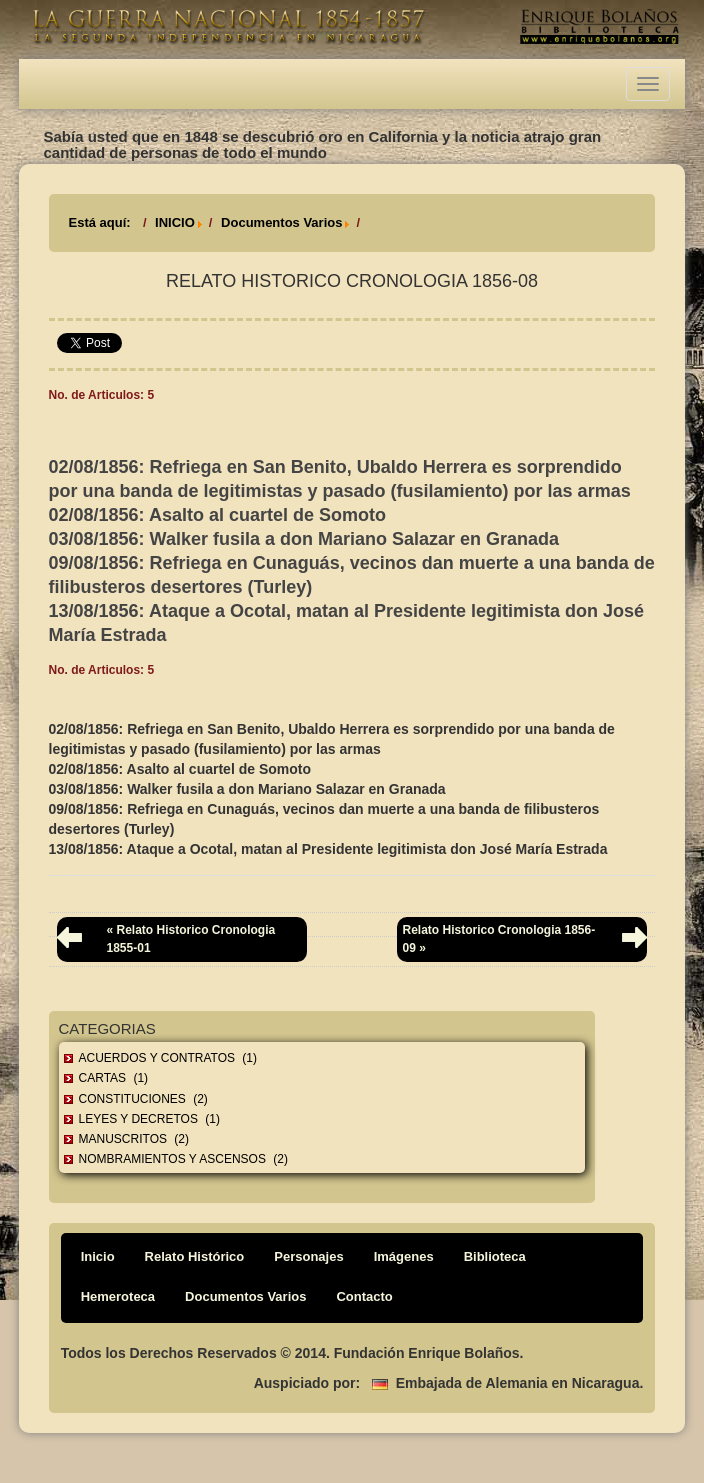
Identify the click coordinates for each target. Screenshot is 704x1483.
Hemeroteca (118, 1296)
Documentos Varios (281, 222)
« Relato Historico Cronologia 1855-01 (191, 938)
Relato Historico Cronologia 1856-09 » (498, 938)
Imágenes (404, 1256)
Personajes (308, 1256)
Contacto (364, 1296)
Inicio (98, 1256)
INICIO (175, 222)
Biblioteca (495, 1256)
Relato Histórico (195, 1256)
